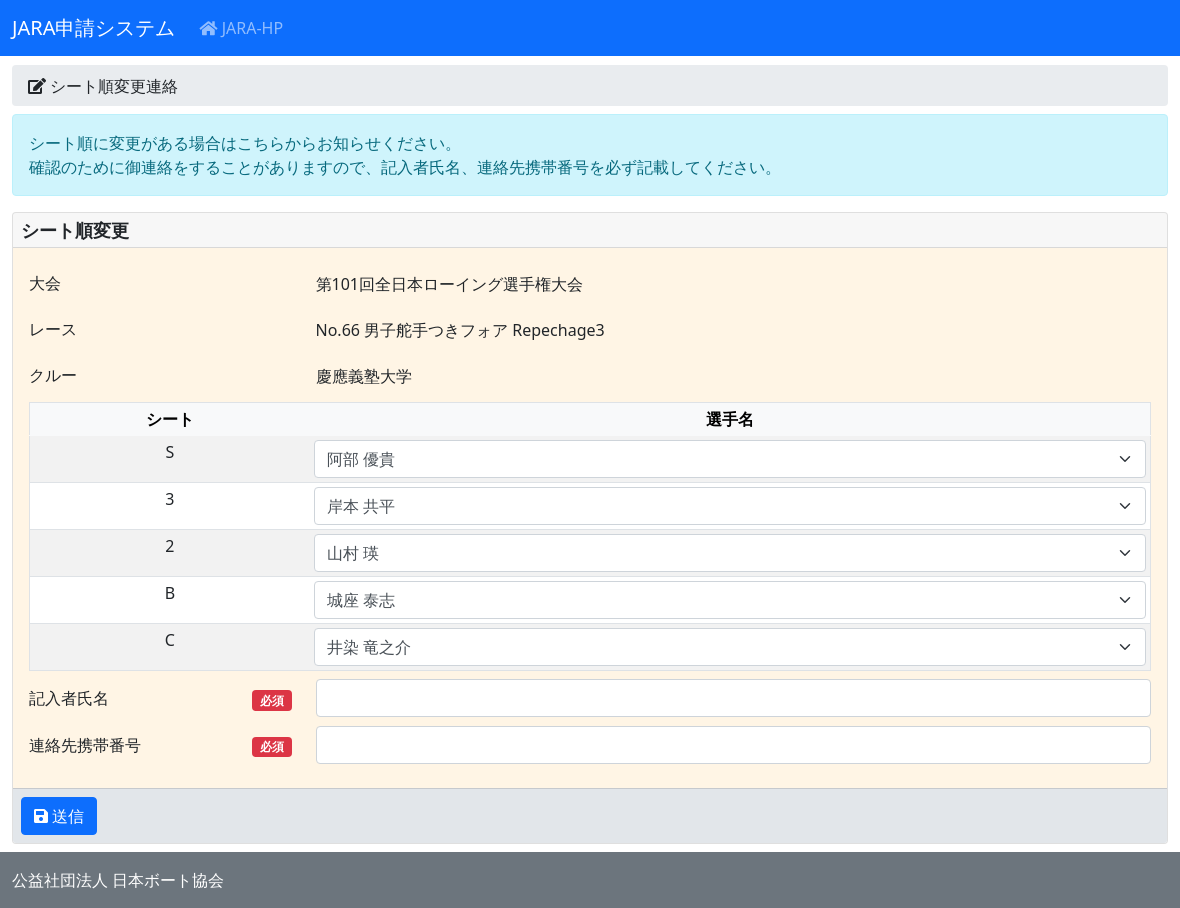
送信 (66, 816)
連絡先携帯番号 (160, 745)
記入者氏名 (160, 698)
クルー (53, 375)
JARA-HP (241, 28)
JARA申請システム (93, 27)
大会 (45, 283)
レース (53, 329)
